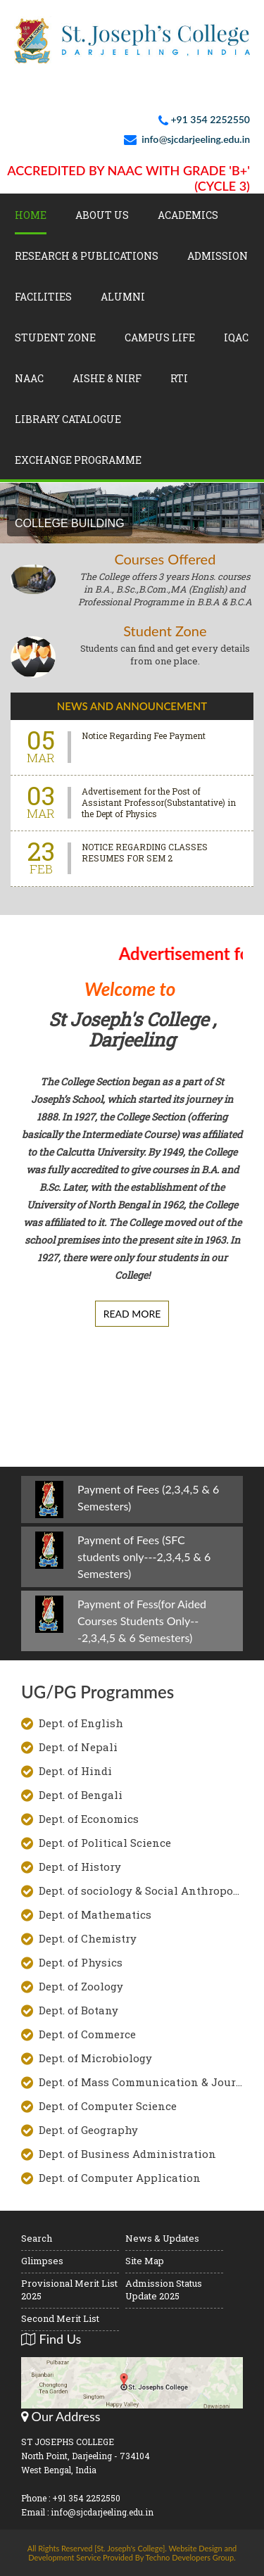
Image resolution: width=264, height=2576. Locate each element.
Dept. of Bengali (80, 1795)
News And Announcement (132, 706)
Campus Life (160, 337)
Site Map (144, 2260)
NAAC (29, 378)
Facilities (43, 296)
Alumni (123, 296)
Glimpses (42, 2260)
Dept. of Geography (88, 2130)
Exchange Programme (78, 460)
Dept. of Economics (89, 1819)
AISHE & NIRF (107, 378)
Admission (217, 256)
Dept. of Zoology (81, 1986)
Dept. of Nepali (78, 1747)
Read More (132, 1314)
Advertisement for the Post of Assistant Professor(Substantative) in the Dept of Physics (159, 802)
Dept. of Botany (78, 2010)
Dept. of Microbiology (95, 2058)
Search (36, 2238)
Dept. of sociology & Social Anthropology (141, 1890)
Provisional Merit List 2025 (69, 2289)
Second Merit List (60, 2318)
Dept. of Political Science (105, 1843)
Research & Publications (86, 256)
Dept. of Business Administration (127, 2154)
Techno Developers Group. (191, 2557)
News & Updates (162, 2238)
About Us (102, 215)
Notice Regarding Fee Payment (144, 735)
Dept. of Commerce (87, 2034)
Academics (188, 215)
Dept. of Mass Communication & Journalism (141, 2082)
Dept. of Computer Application (120, 2178)
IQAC (236, 337)
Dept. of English (81, 1723)
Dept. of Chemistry (88, 1938)
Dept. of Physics (80, 1962)
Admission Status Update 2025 (163, 2289)
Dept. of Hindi (75, 1771)
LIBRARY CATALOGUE (68, 419)
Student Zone (55, 337)
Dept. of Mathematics (95, 1914)
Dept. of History (80, 1867)
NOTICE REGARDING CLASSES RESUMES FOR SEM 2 (145, 852)
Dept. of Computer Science (108, 2106)
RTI (179, 378)
